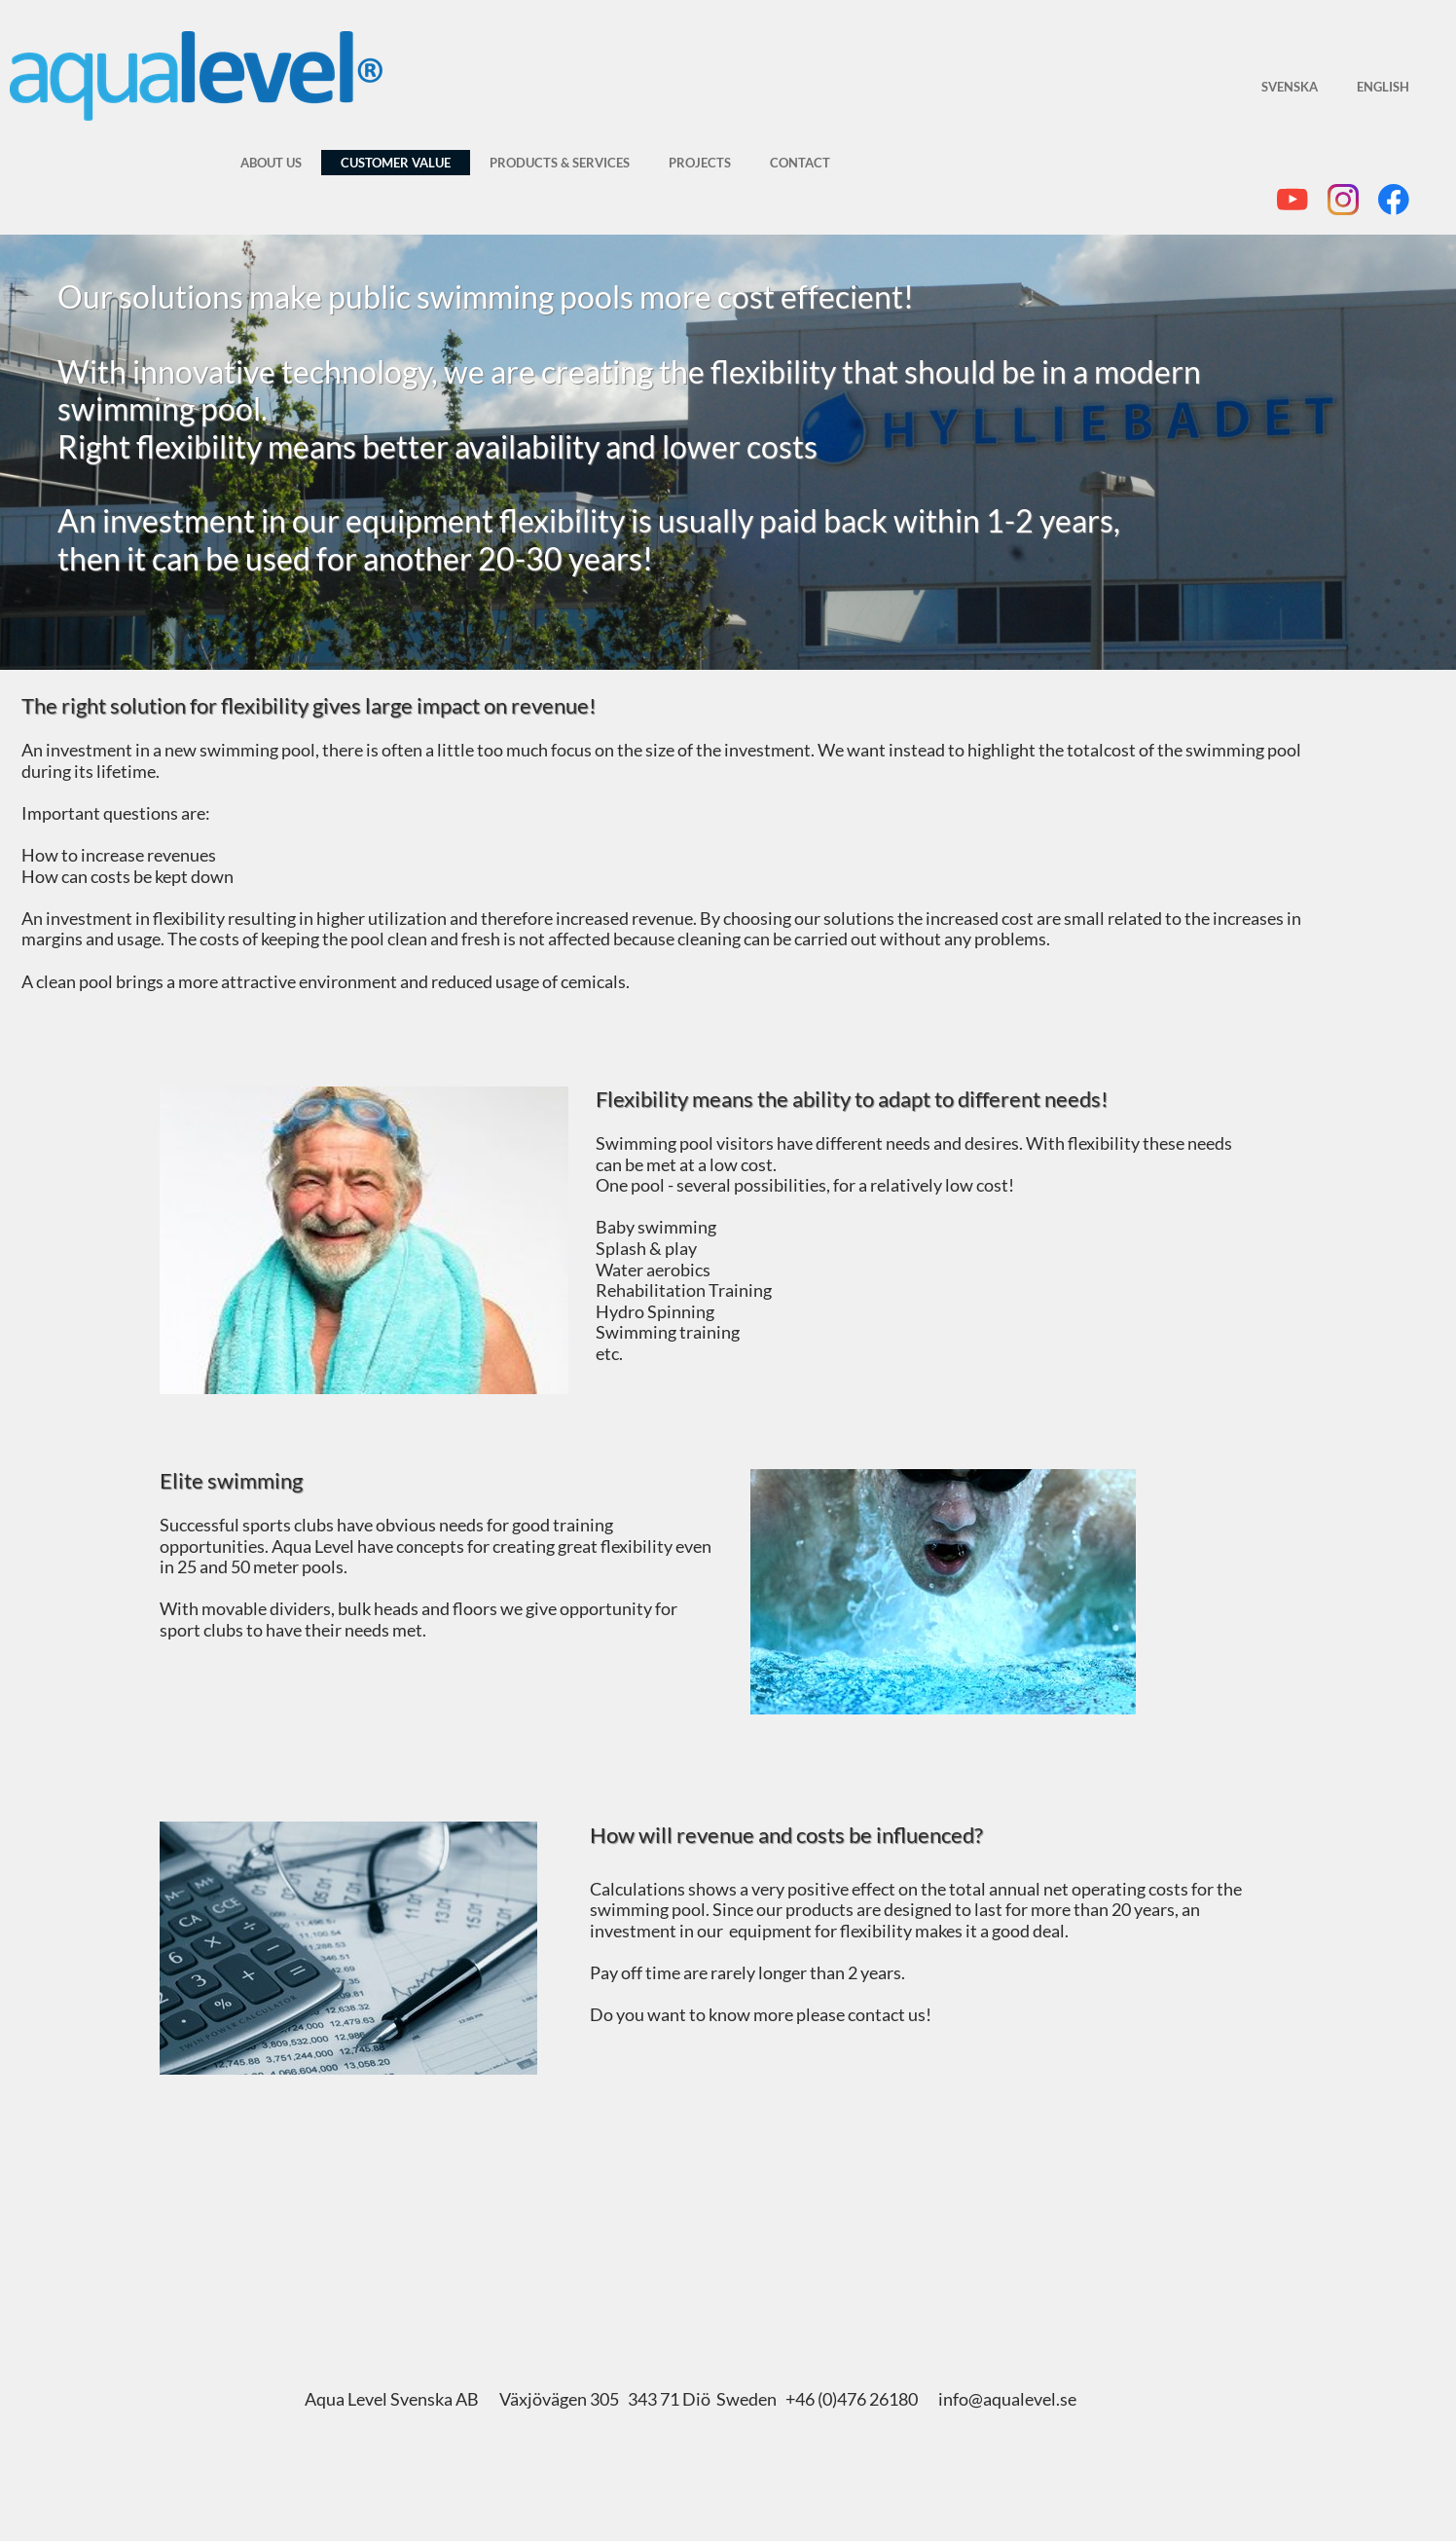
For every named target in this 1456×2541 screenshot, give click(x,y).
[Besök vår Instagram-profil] (1343, 199)
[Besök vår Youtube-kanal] (1292, 199)
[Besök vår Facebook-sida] (1393, 199)
